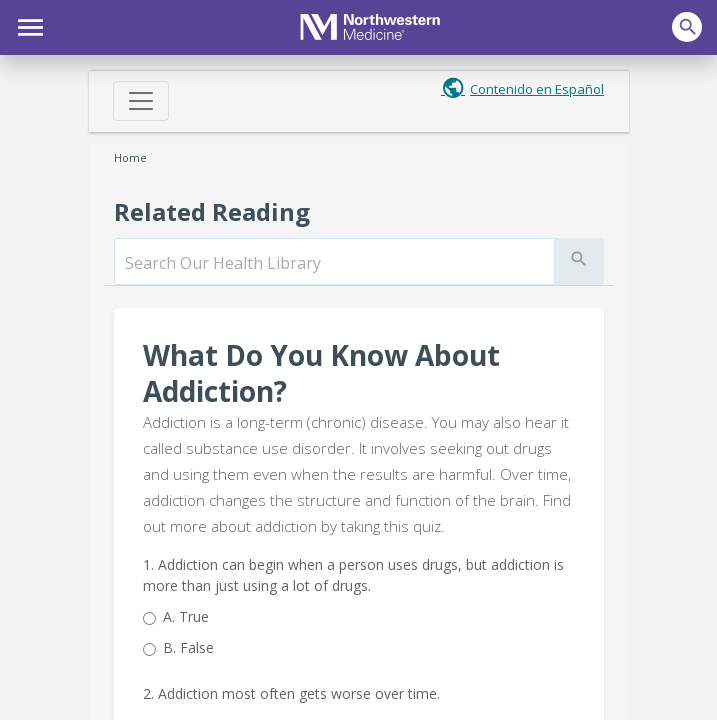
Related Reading (212, 211)
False (188, 647)
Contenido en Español (537, 89)
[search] (334, 263)
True (186, 616)
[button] (27, 25)
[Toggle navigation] (141, 101)
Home (130, 157)
